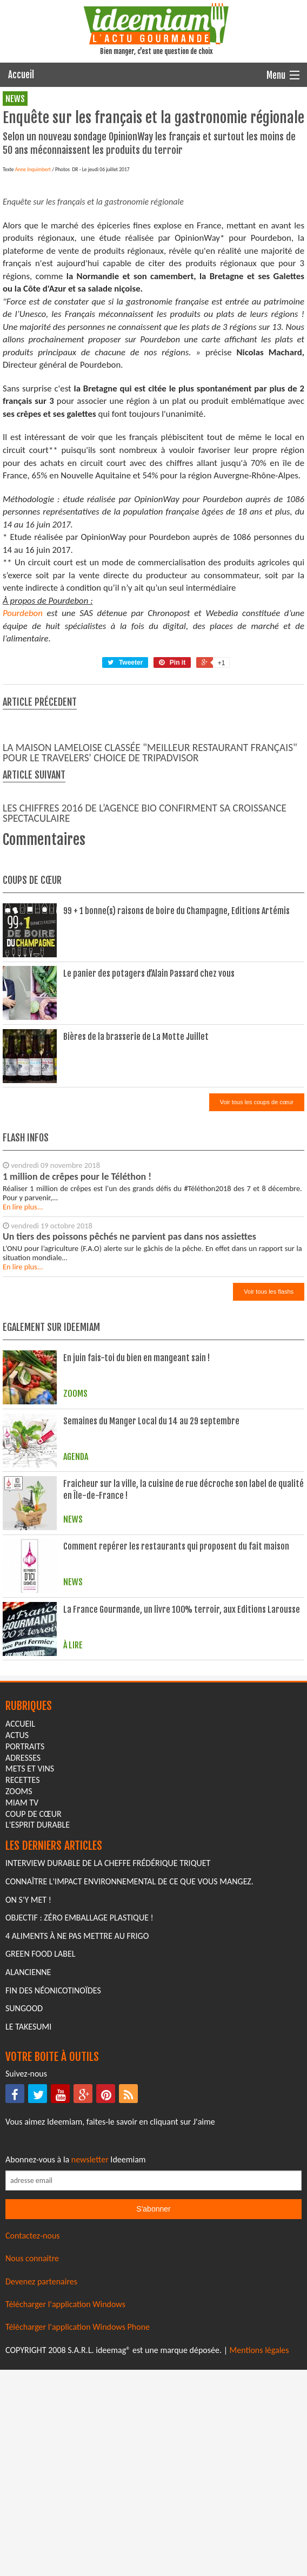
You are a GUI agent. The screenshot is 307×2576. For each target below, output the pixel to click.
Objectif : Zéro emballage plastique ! (79, 2101)
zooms (18, 1974)
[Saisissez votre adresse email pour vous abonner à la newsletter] (153, 2364)
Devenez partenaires (41, 2464)
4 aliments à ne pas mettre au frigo (77, 2119)
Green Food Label (40, 2137)
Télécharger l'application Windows (65, 2487)
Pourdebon (23, 796)
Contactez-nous (32, 2418)
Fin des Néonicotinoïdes (53, 2173)
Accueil (21, 74)
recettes (22, 1963)
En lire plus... (23, 1390)
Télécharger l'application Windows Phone (77, 2510)
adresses (23, 1941)
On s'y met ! (28, 2083)
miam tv (21, 1985)
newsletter (90, 2343)
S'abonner (153, 2392)
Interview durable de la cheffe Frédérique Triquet (107, 2046)
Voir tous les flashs (268, 1474)
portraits (24, 1929)
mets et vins (29, 1952)
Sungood (24, 2191)
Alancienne (28, 2155)
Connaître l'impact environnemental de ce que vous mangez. (129, 2064)
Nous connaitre (32, 2441)
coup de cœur (33, 1997)
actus (17, 1918)
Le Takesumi (28, 2210)
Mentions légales (259, 2533)
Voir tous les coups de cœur (256, 1285)
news (15, 98)
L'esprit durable (37, 2008)
